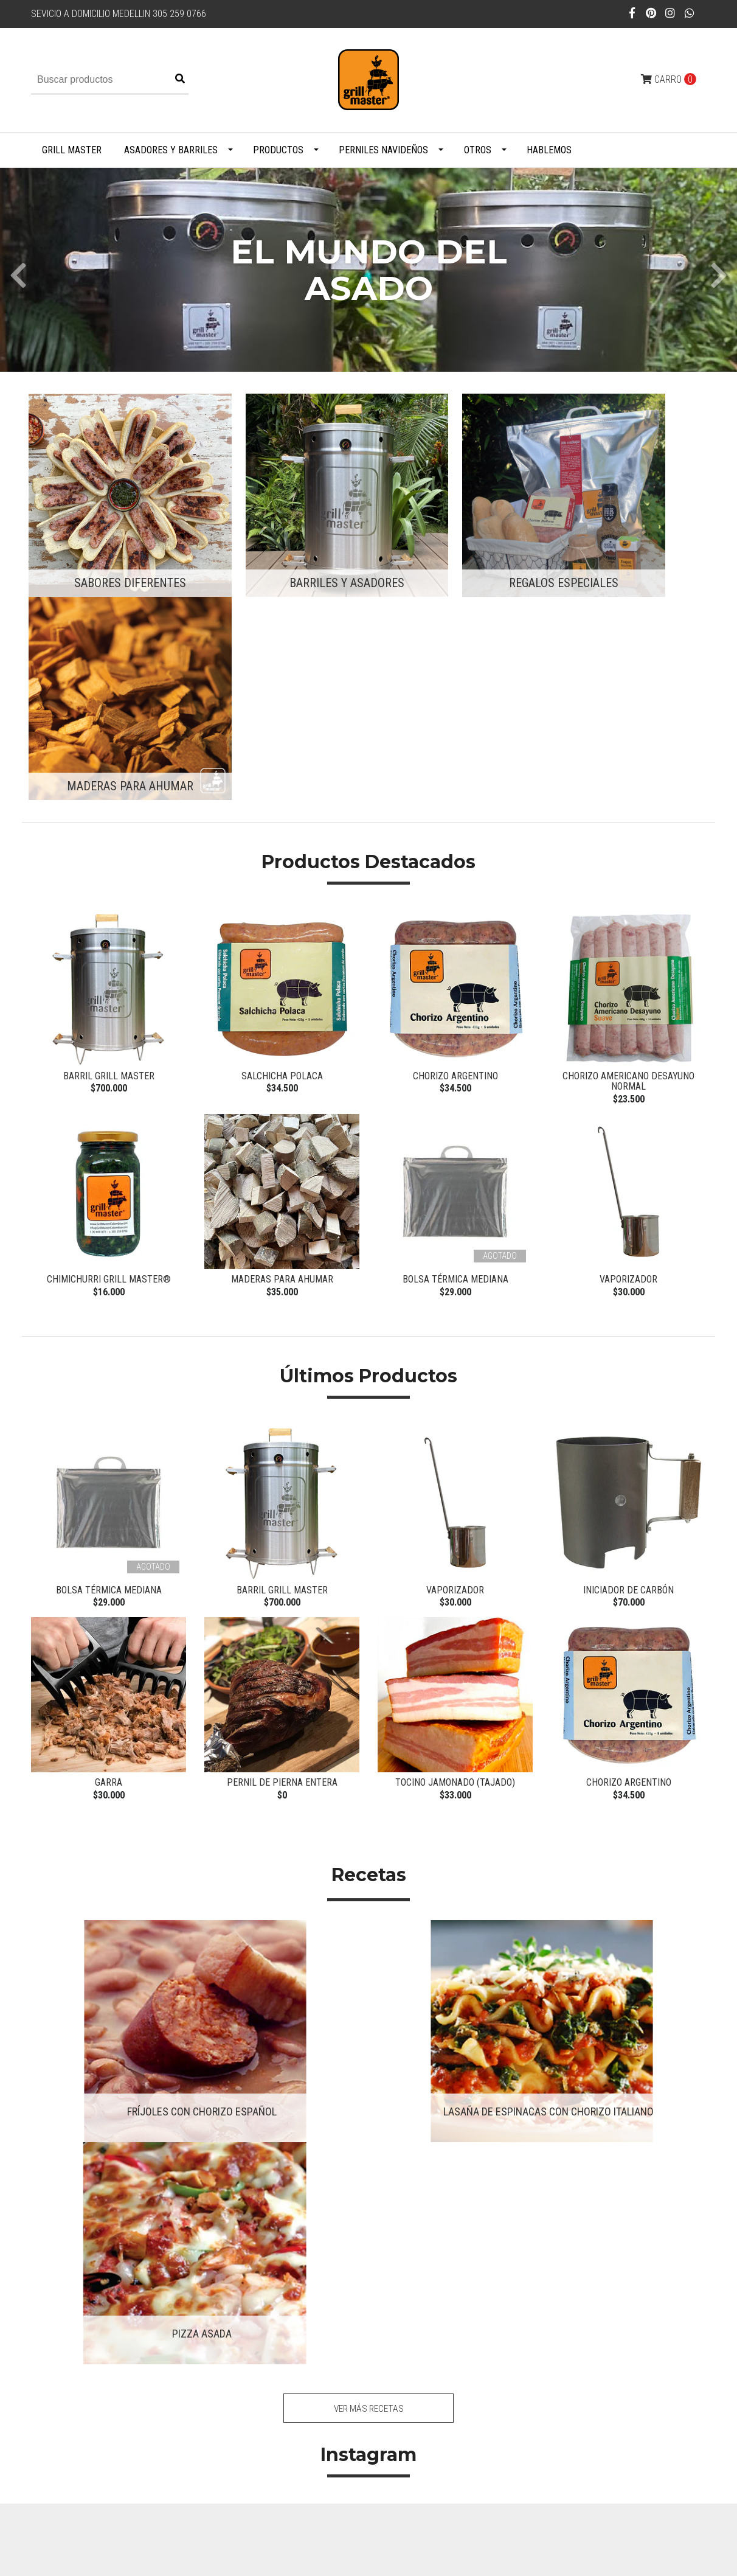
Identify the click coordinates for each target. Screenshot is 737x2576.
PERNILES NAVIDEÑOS (383, 150)
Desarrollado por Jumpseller (293, 2558)
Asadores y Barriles (171, 150)
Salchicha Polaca (282, 839)
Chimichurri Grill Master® (109, 1045)
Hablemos (549, 150)
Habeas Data (439, 2280)
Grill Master (72, 150)
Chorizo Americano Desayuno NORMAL (628, 845)
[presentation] (18, 270)
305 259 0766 (285, 2265)
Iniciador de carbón (628, 1358)
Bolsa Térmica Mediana (455, 1045)
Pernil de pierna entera (282, 1553)
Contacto (432, 2249)
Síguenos (369, 2156)
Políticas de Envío (447, 2265)
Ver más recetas (368, 1886)
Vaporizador (628, 1045)
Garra (108, 1553)
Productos (278, 150)
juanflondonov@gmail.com (310, 2249)
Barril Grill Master (108, 839)
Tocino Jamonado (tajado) (455, 1553)
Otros (477, 150)
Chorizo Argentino (455, 839)
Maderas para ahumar (282, 1045)
